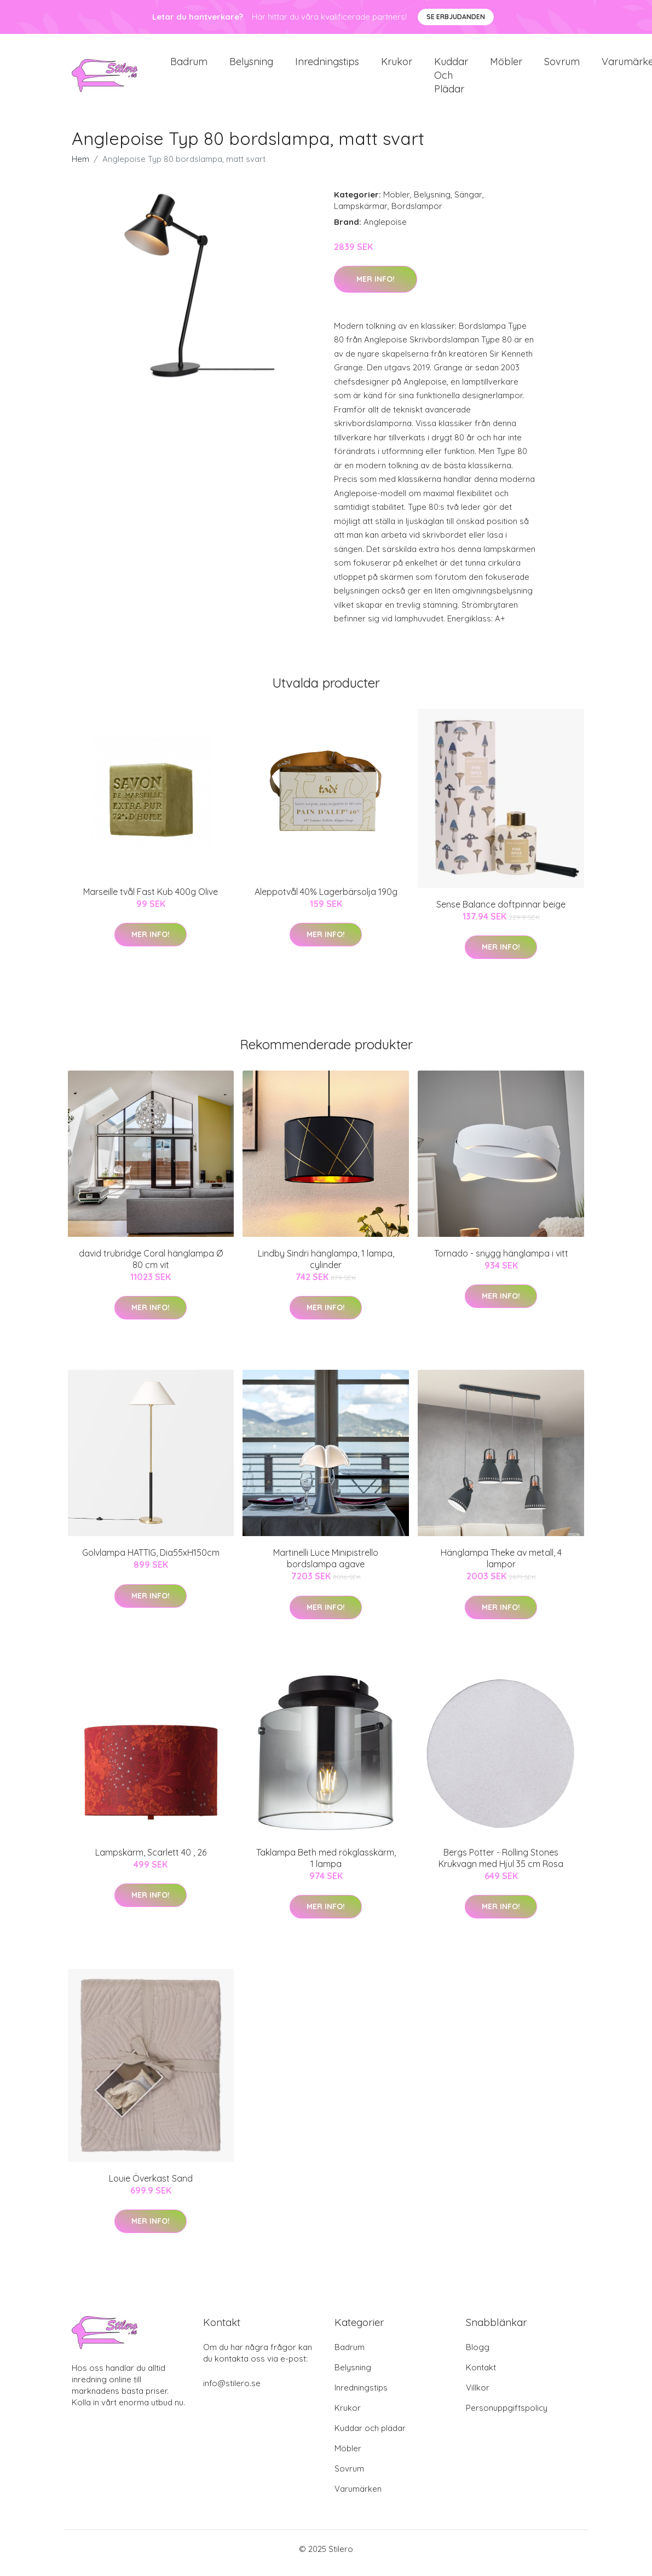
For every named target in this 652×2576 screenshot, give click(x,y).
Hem (80, 166)
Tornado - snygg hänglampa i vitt (501, 1260)
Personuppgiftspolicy (506, 2416)
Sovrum (562, 65)
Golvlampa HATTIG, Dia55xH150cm (151, 1560)
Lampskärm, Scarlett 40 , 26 (150, 1859)
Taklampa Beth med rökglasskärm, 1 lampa (326, 1865)
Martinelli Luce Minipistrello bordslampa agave (325, 1566)
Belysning (251, 65)
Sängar (468, 202)
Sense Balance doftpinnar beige (501, 911)
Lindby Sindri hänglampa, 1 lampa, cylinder (326, 1266)
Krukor (396, 65)
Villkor (477, 2396)
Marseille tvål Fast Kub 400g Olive (150, 899)
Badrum (188, 65)
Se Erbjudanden (455, 17)
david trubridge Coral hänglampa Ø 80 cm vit (151, 1266)
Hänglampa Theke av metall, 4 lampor (501, 1566)
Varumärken (358, 2497)
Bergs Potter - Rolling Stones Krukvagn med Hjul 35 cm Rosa (500, 1865)
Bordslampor (416, 213)
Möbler (506, 65)
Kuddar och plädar (451, 79)
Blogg (477, 2355)
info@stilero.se (232, 2391)
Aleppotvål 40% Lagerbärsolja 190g (326, 899)
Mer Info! (375, 287)
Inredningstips (327, 65)
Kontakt (481, 2375)
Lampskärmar (361, 213)
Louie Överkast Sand (151, 2185)
